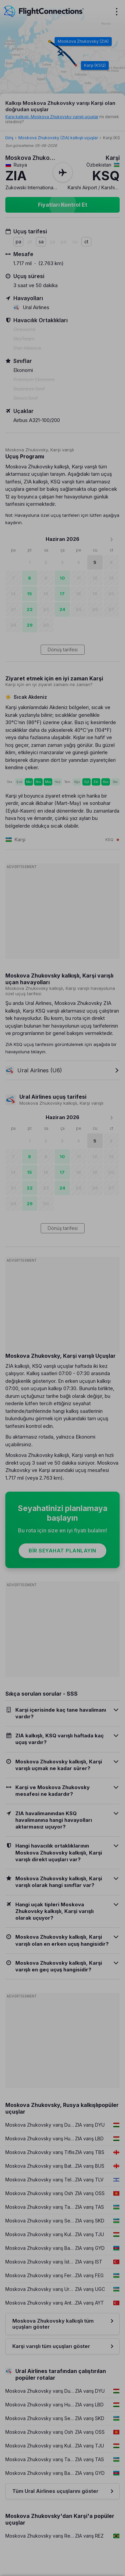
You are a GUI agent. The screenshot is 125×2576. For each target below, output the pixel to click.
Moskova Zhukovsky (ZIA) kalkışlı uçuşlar (58, 137)
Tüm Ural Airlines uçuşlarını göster (55, 2491)
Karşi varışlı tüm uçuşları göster (51, 2346)
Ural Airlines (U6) (33, 1070)
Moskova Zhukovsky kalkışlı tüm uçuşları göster (53, 2324)
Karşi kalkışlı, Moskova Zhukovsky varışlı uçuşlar (51, 116)
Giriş (9, 137)
